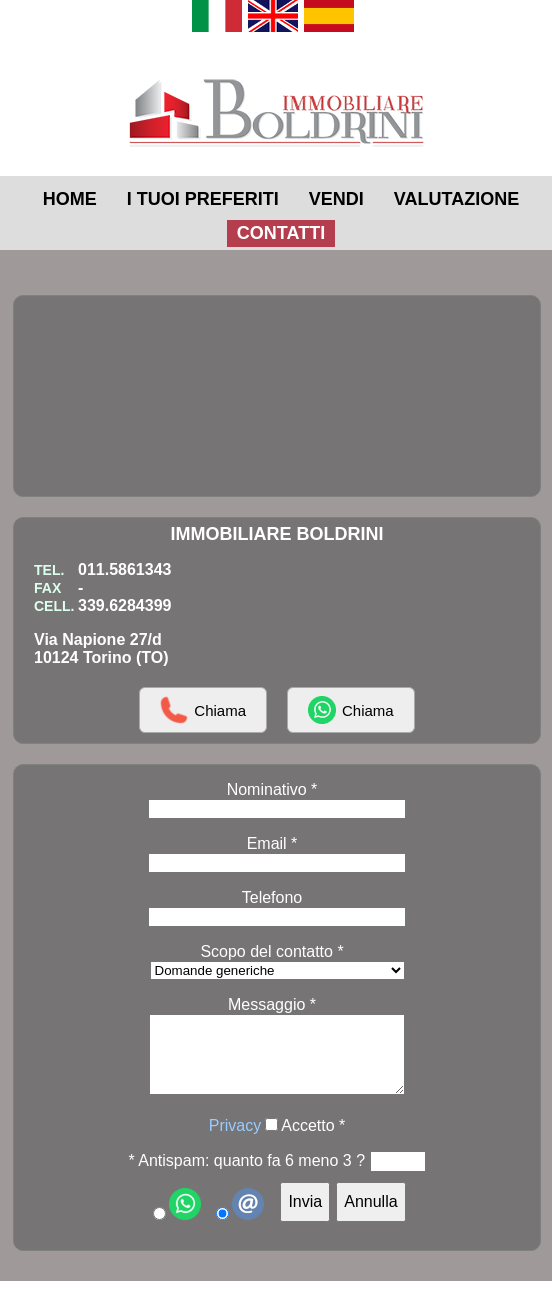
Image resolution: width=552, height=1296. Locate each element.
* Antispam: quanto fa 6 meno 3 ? (246, 1175)
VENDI (336, 199)
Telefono (272, 897)
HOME (70, 199)
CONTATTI (281, 233)
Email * (272, 843)
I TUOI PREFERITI (203, 199)
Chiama (203, 710)
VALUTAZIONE (456, 199)
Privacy (235, 1140)
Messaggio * (272, 1004)
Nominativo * (272, 789)
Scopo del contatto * (271, 951)
